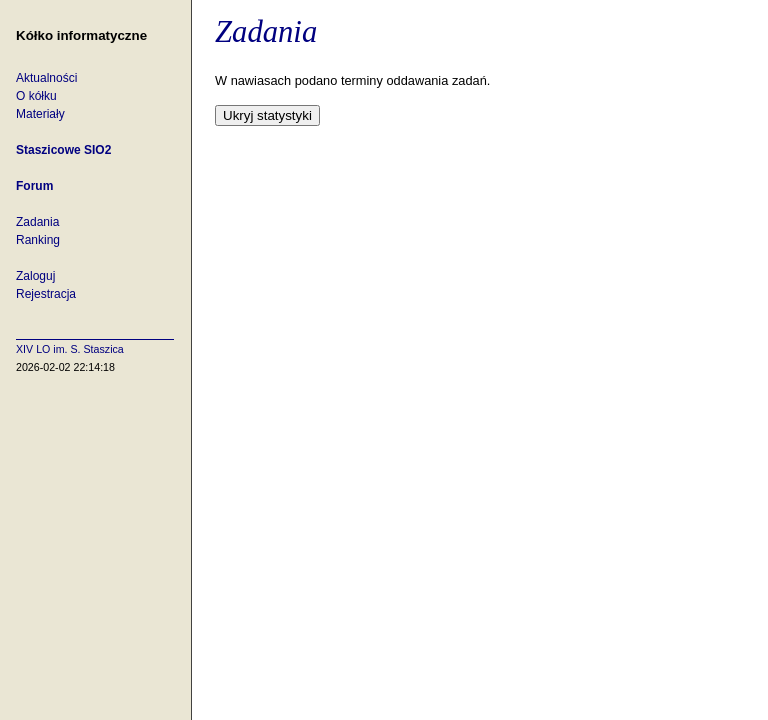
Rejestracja (46, 294)
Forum (34, 186)
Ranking (38, 240)
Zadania (37, 222)
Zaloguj (35, 276)
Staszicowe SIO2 (63, 150)
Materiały (40, 114)
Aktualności (46, 78)
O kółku (36, 96)
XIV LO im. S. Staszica (70, 349)
